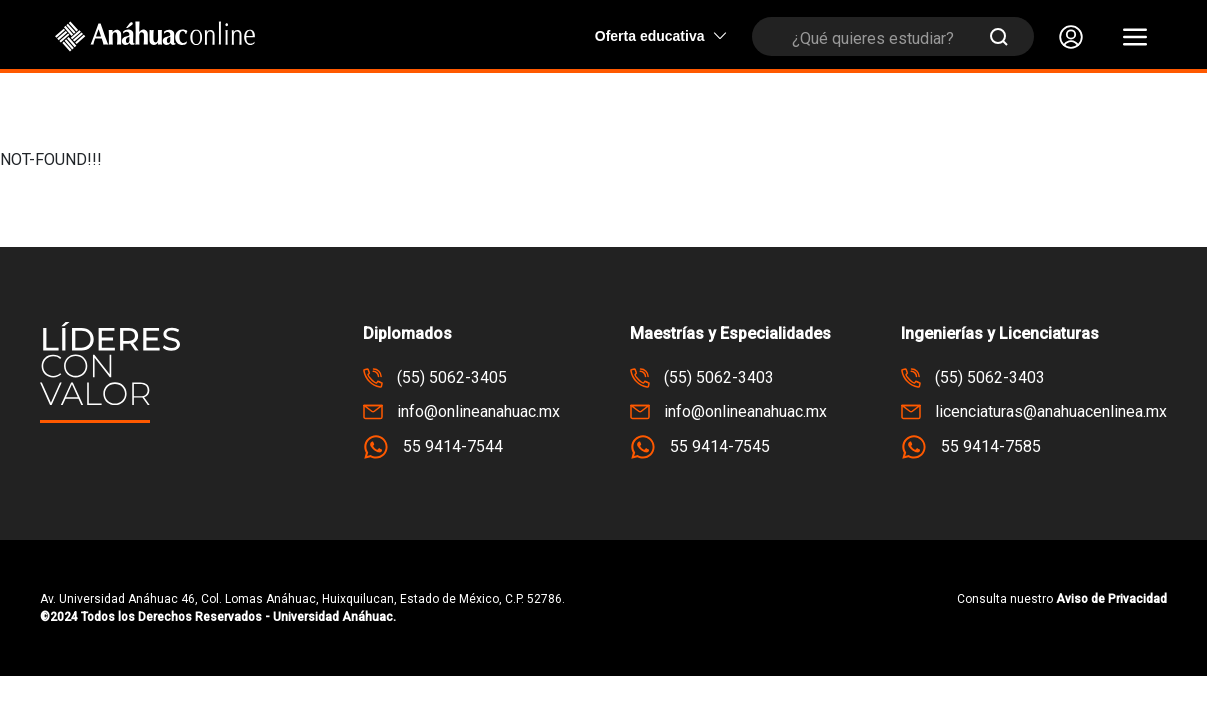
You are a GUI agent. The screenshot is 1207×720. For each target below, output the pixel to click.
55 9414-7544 (433, 447)
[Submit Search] (999, 36)
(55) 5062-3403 (702, 378)
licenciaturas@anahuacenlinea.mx (1034, 412)
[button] (1135, 37)
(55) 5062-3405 (435, 378)
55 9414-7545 (700, 447)
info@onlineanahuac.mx (461, 412)
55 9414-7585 (971, 447)
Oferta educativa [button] (661, 36)
